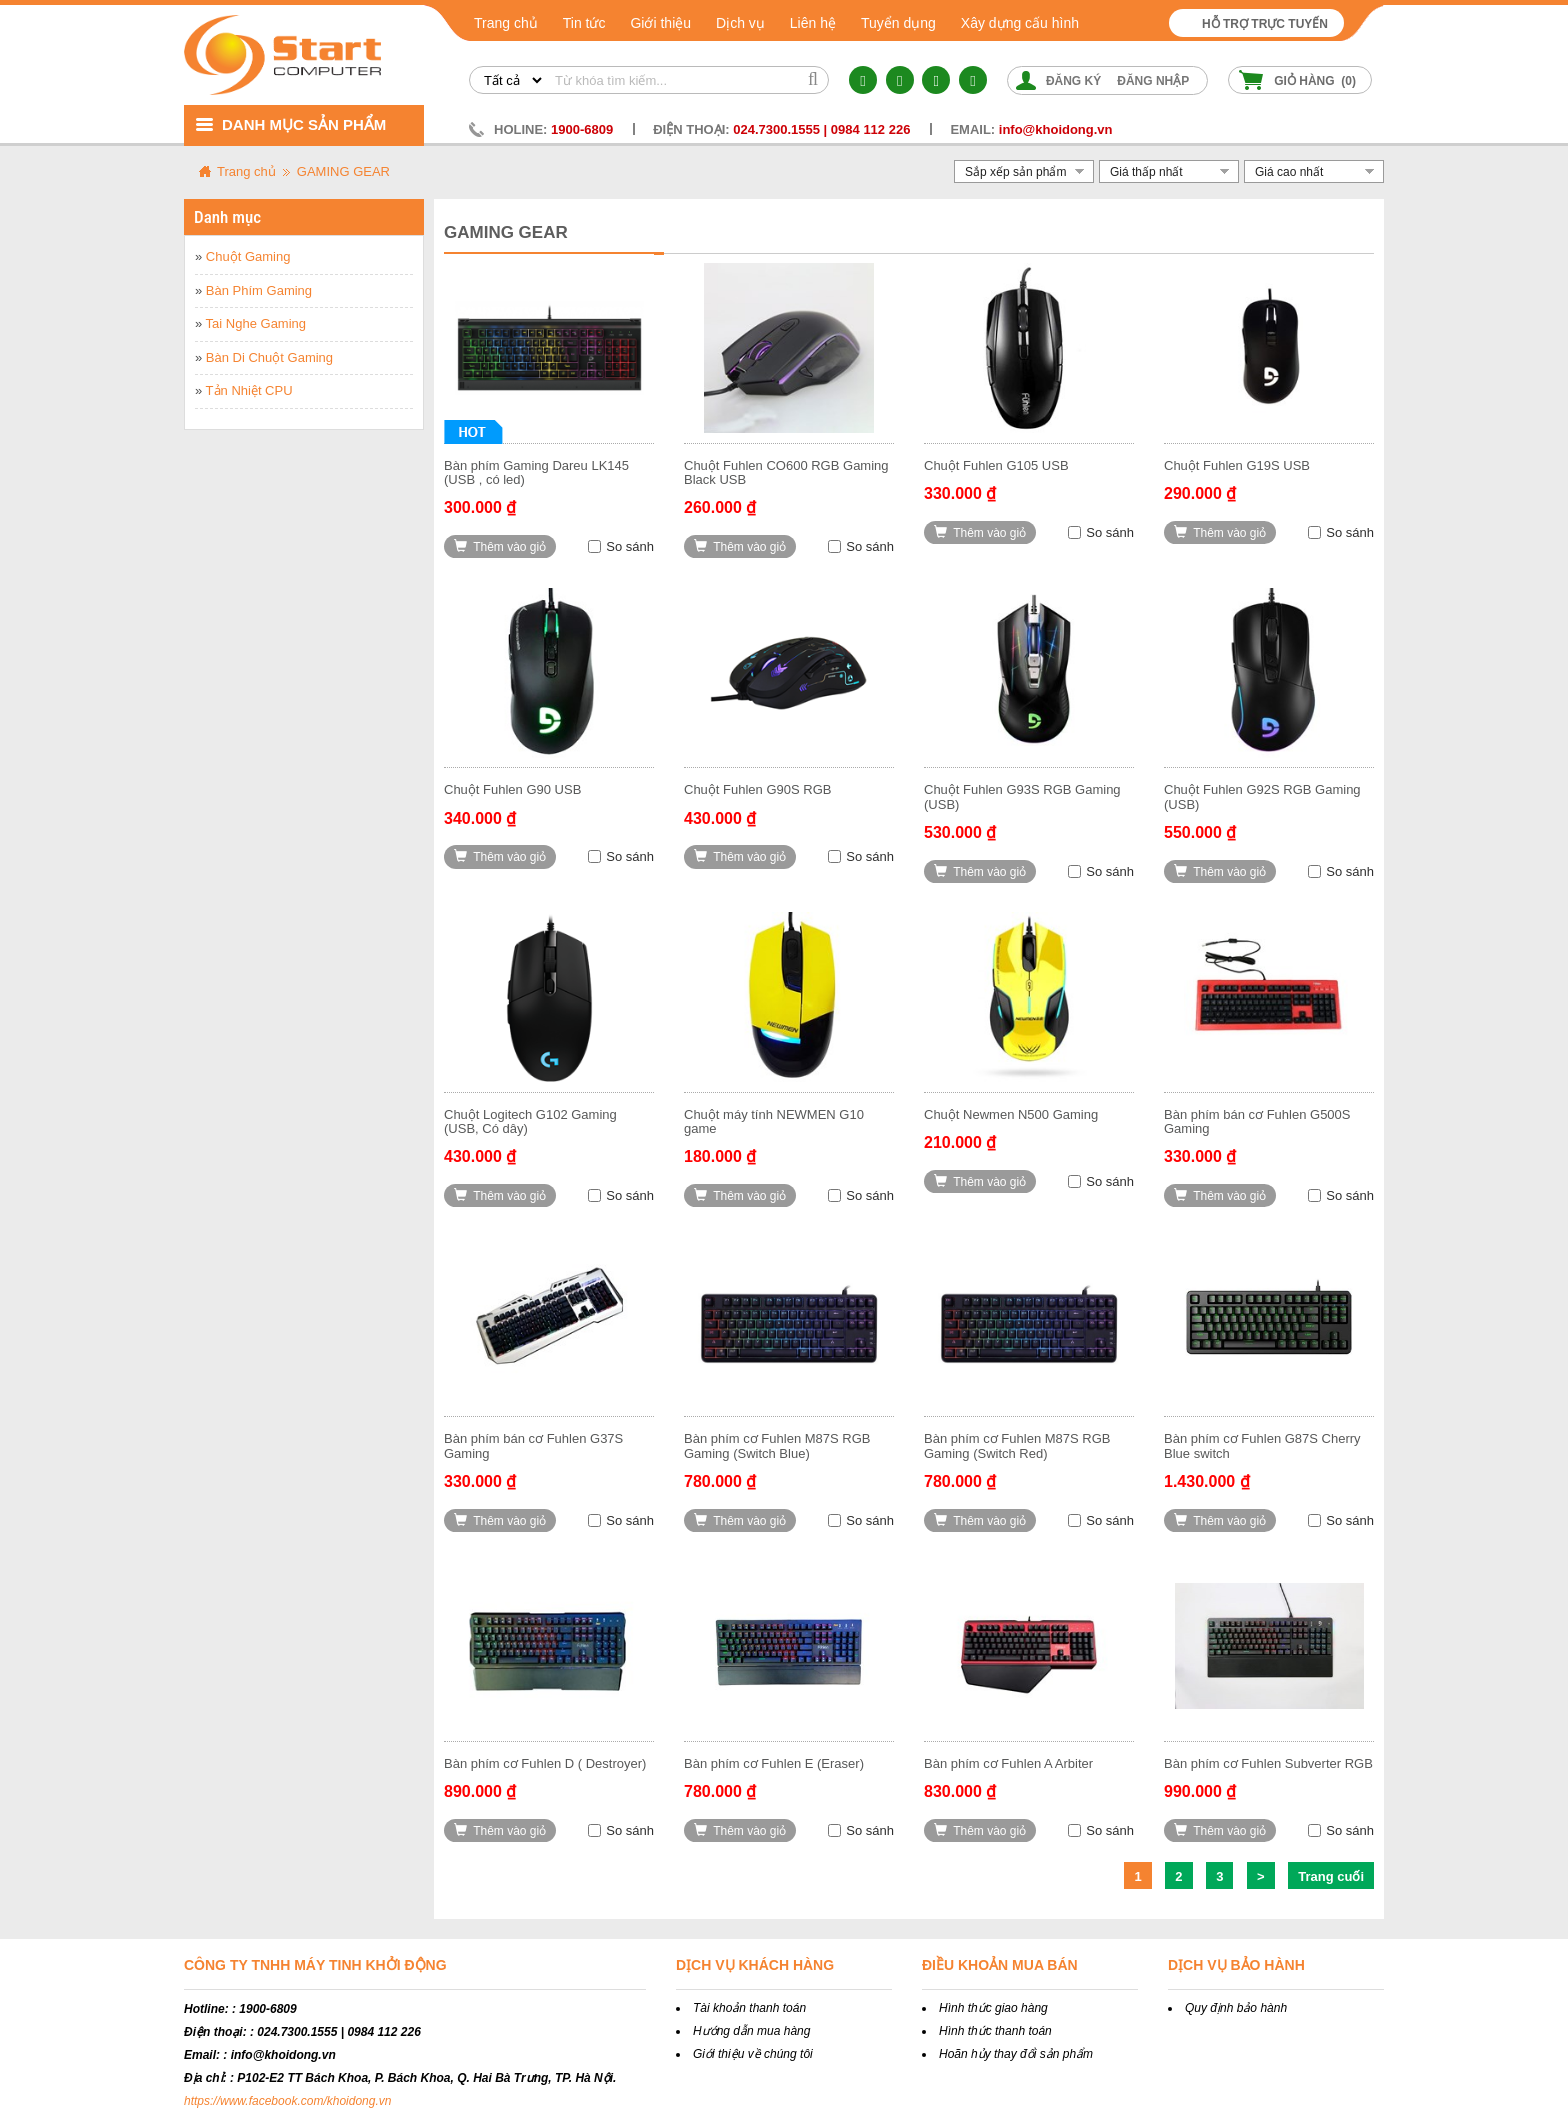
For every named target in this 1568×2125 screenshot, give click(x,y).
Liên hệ (813, 23)
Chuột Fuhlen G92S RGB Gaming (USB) (1262, 796)
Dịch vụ (740, 23)
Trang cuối (1331, 1876)
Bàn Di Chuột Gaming (269, 357)
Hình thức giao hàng (993, 2008)
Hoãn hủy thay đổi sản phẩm (1016, 2054)
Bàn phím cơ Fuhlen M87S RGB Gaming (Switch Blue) (777, 1445)
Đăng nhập (1153, 81)
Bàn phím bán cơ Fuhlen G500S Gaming (1257, 1121)
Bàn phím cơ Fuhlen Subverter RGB (1268, 1763)
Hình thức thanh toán (995, 2031)
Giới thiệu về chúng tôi (753, 2054)
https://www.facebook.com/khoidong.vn (287, 2101)
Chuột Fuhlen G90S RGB (757, 789)
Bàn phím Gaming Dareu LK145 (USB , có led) (536, 472)
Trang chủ (506, 23)
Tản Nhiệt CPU (249, 390)
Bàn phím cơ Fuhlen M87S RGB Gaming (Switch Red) (1017, 1445)
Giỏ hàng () (1315, 81)
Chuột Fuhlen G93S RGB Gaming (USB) (1022, 796)
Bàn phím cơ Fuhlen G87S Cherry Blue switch (1262, 1445)
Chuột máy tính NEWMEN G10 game (774, 1121)
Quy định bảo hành (1236, 2008)
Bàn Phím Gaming (259, 290)
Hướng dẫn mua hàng (751, 2031)
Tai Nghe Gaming (256, 323)
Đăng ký (1073, 81)
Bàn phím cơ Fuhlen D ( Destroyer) (545, 1763)
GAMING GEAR (343, 171)
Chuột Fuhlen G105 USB (996, 465)
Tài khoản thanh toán (749, 2008)
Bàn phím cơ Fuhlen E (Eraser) (774, 1763)
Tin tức (584, 23)
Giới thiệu (660, 23)
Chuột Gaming (248, 256)
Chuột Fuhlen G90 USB (512, 789)
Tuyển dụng (898, 23)
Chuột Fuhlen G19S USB (1237, 465)
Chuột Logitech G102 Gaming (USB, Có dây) (530, 1121)
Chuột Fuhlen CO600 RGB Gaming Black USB (786, 472)
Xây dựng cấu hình (1020, 23)
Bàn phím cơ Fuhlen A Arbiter (1008, 1763)
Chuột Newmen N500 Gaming (1011, 1114)
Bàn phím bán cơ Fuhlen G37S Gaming (533, 1445)
